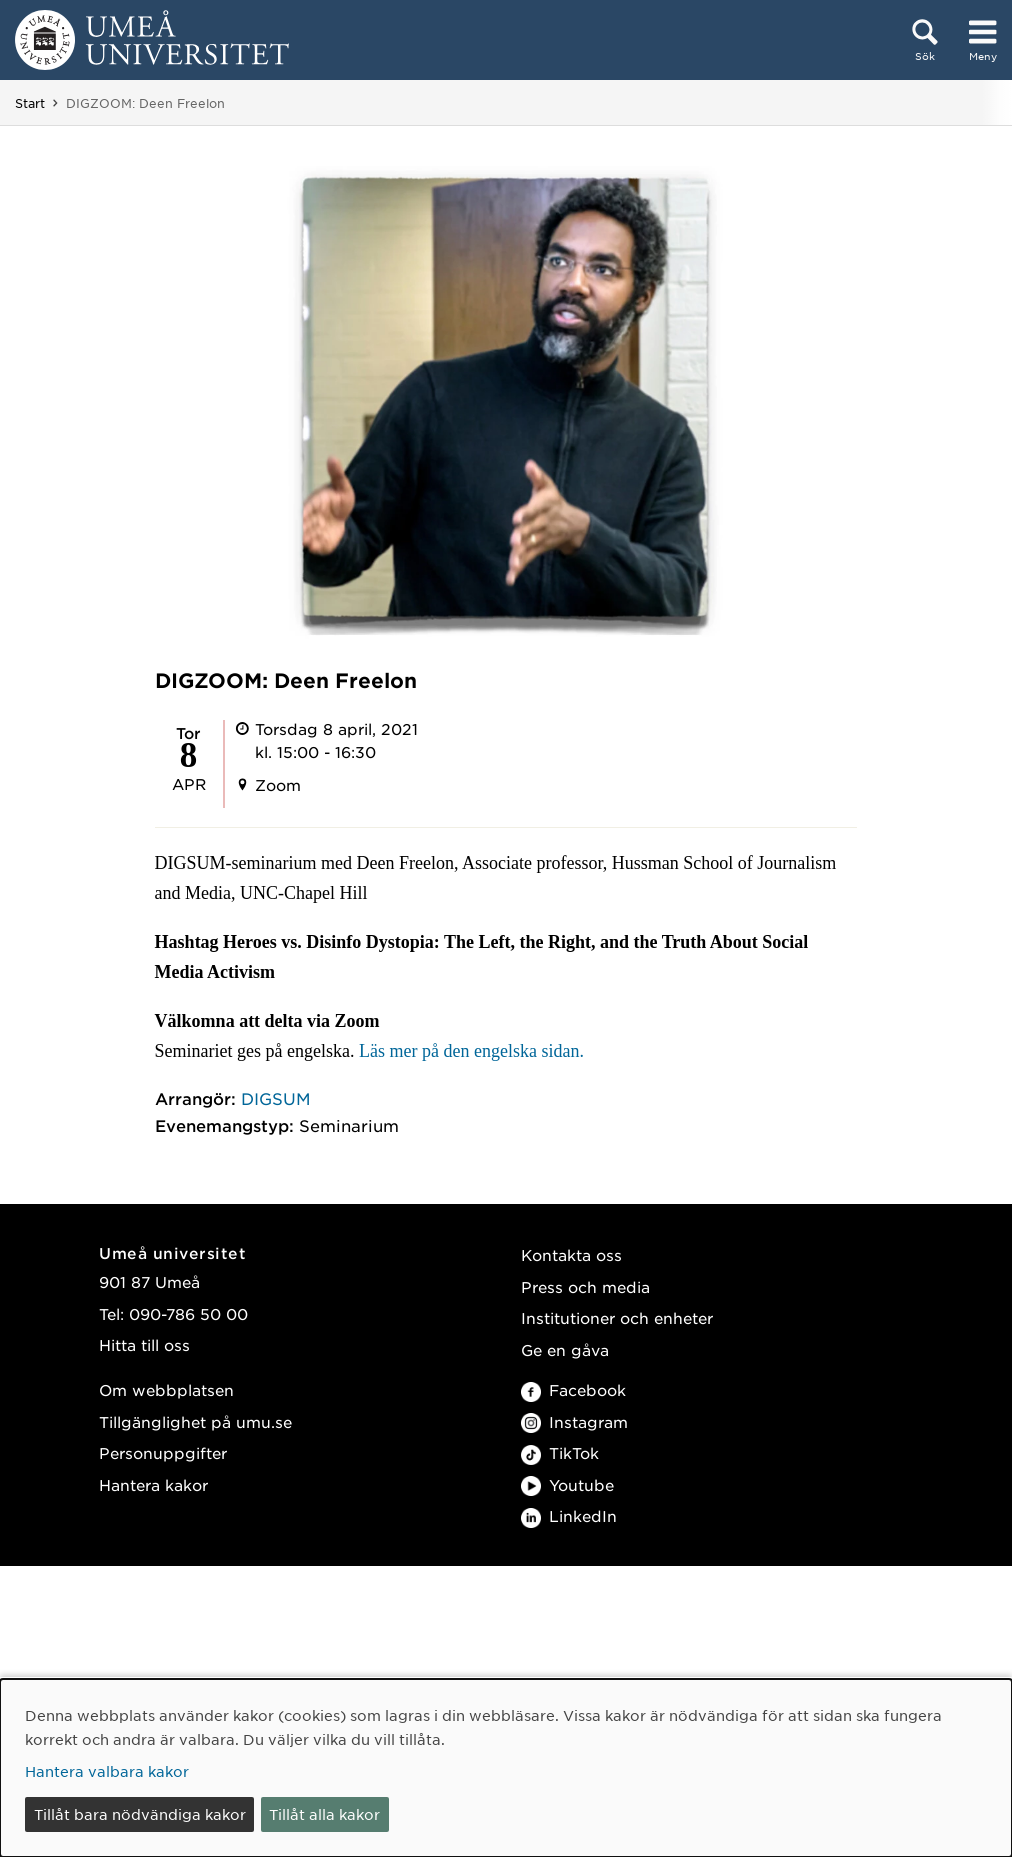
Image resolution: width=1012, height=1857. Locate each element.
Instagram (574, 1421)
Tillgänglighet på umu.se (195, 1421)
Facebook (573, 1389)
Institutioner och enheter (617, 1317)
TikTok (560, 1452)
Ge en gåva (565, 1349)
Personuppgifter (163, 1452)
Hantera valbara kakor (107, 1771)
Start (30, 103)
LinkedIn (569, 1515)
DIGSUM (276, 1098)
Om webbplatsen (166, 1389)
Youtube (567, 1484)
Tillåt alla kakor (324, 1814)
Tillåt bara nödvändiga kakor (140, 1814)
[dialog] (506, 1768)
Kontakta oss (571, 1254)
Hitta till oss (144, 1344)
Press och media (585, 1286)
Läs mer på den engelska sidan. (471, 1051)
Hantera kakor (153, 1484)
